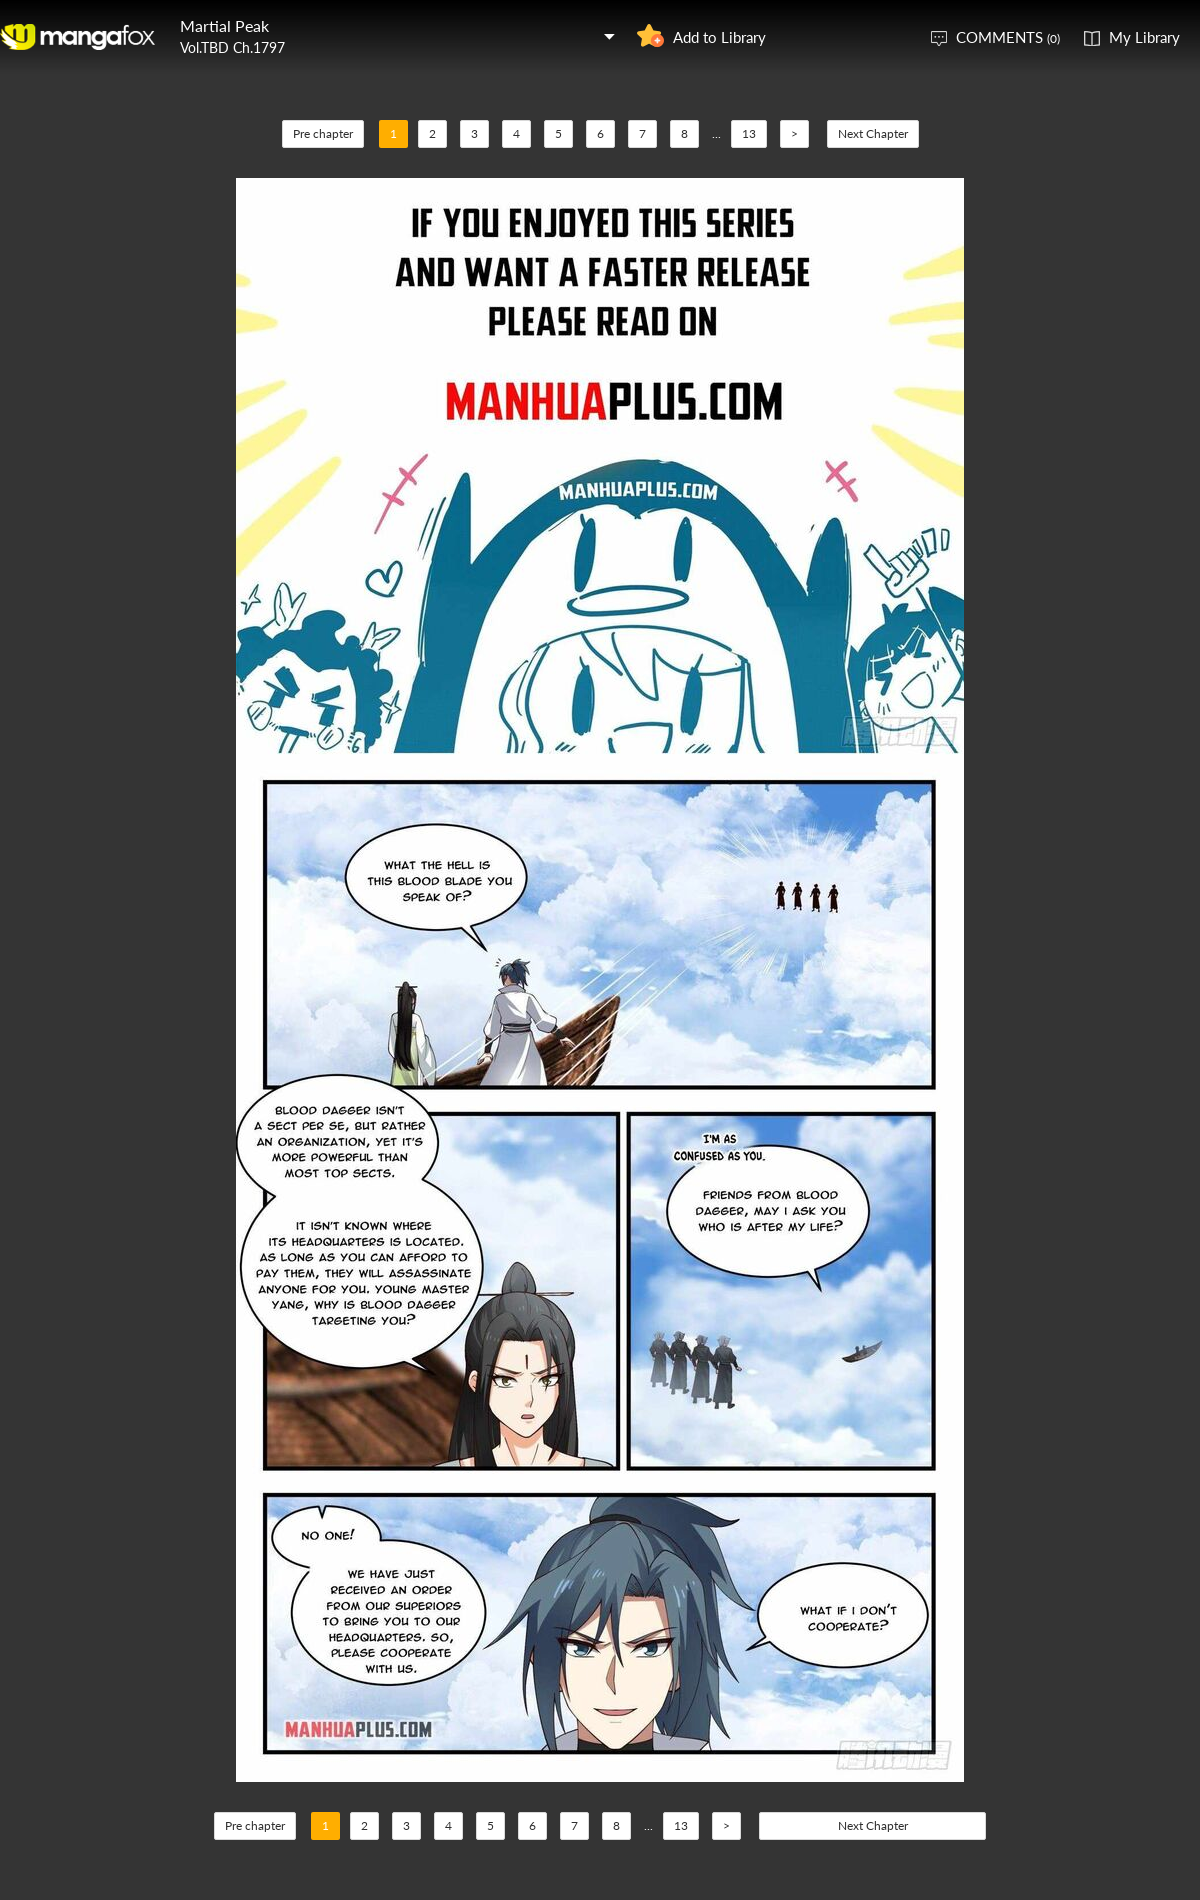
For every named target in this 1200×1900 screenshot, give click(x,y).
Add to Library (719, 37)
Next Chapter (873, 133)
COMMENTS (1008, 37)
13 (749, 133)
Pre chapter (323, 133)
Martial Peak (224, 25)
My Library (1144, 37)
